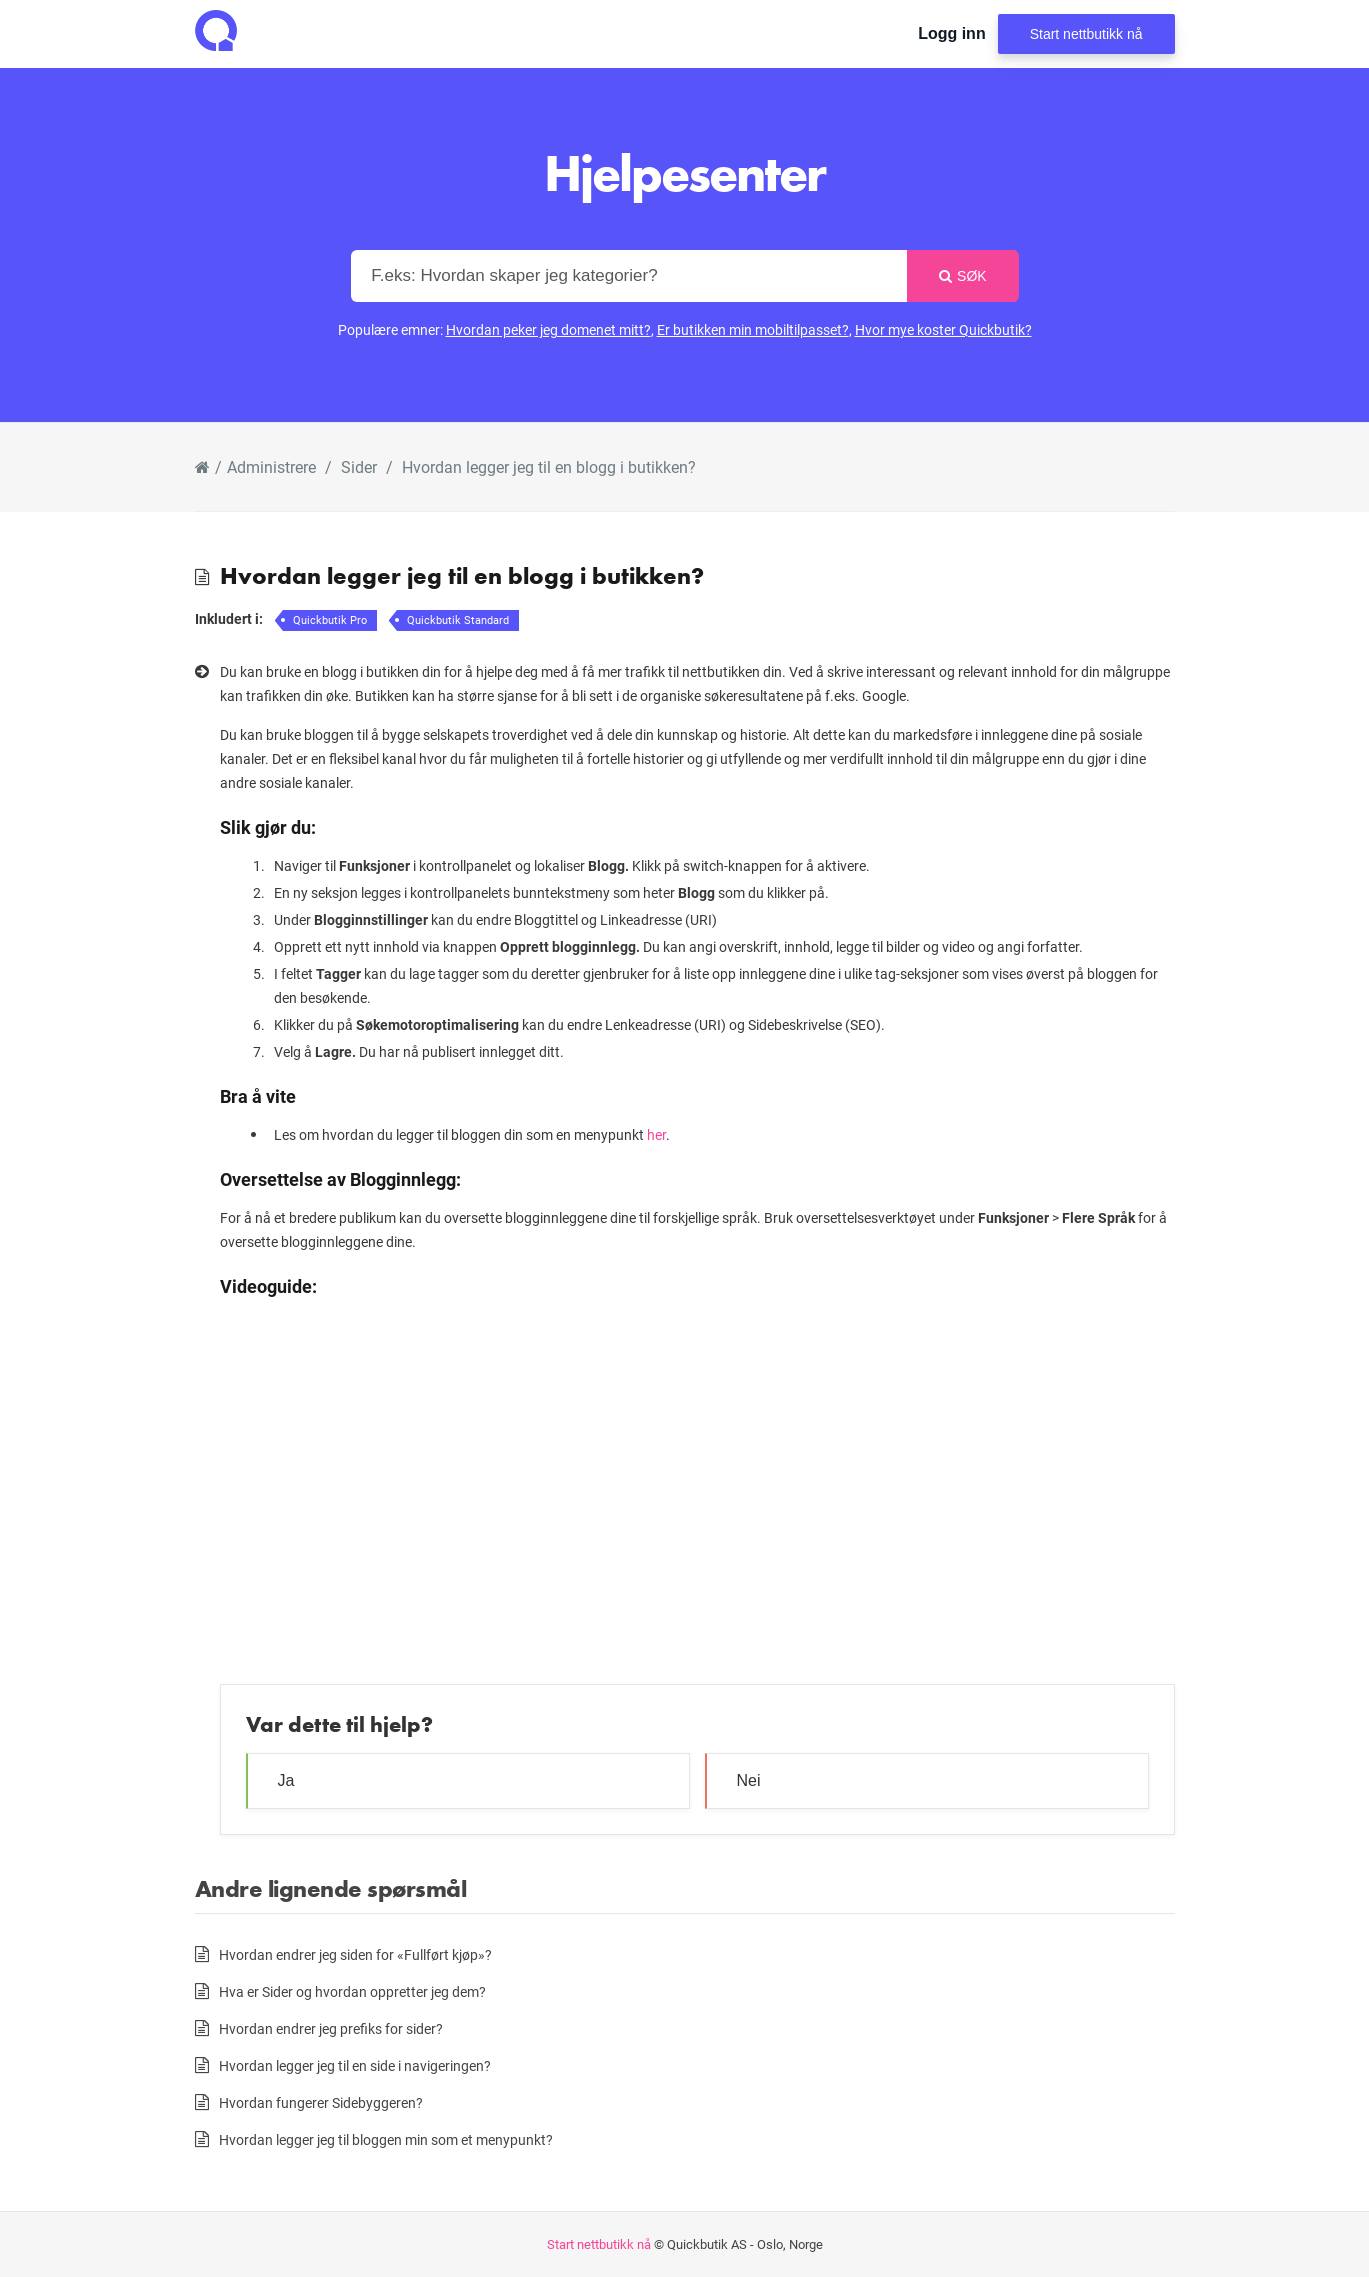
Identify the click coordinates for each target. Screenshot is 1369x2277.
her (656, 1134)
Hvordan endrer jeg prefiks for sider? (331, 2028)
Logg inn (952, 33)
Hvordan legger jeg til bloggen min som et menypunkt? (386, 2139)
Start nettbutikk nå (1086, 34)
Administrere (271, 466)
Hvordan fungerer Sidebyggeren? (321, 2102)
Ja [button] (286, 1780)
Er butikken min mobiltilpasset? (753, 329)
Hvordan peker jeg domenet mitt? (548, 329)
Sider (359, 466)
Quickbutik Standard (458, 619)
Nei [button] (749, 1780)
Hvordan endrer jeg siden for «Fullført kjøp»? (355, 1954)
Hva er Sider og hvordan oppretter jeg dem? (352, 1991)
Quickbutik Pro (330, 619)
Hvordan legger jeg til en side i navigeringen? (355, 2065)
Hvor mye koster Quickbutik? (943, 329)
